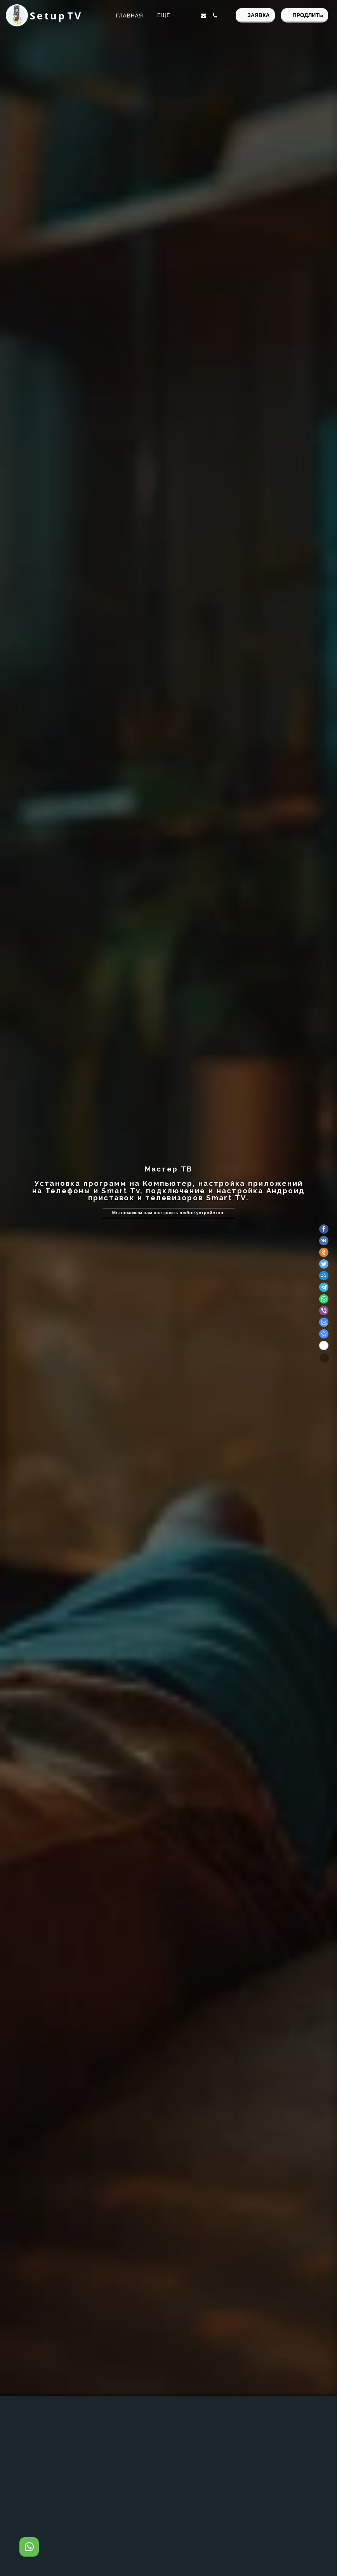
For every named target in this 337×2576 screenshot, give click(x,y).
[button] (191, 15)
